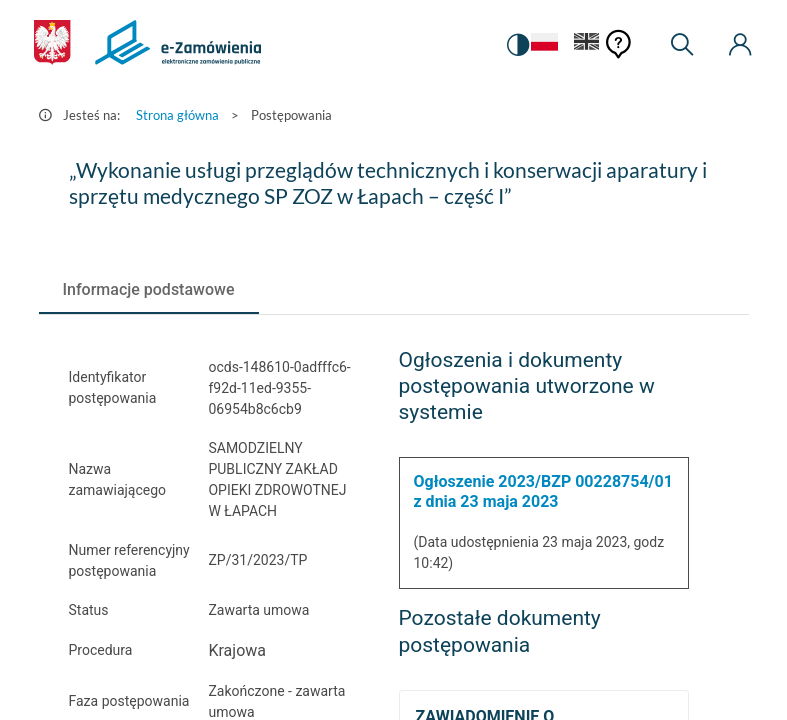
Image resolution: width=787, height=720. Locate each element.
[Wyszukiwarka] (682, 45)
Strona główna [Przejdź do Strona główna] (177, 115)
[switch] (518, 45)
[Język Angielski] (587, 45)
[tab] (149, 290)
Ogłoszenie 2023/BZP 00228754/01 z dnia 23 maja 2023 (543, 491)
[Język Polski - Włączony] (544, 45)
